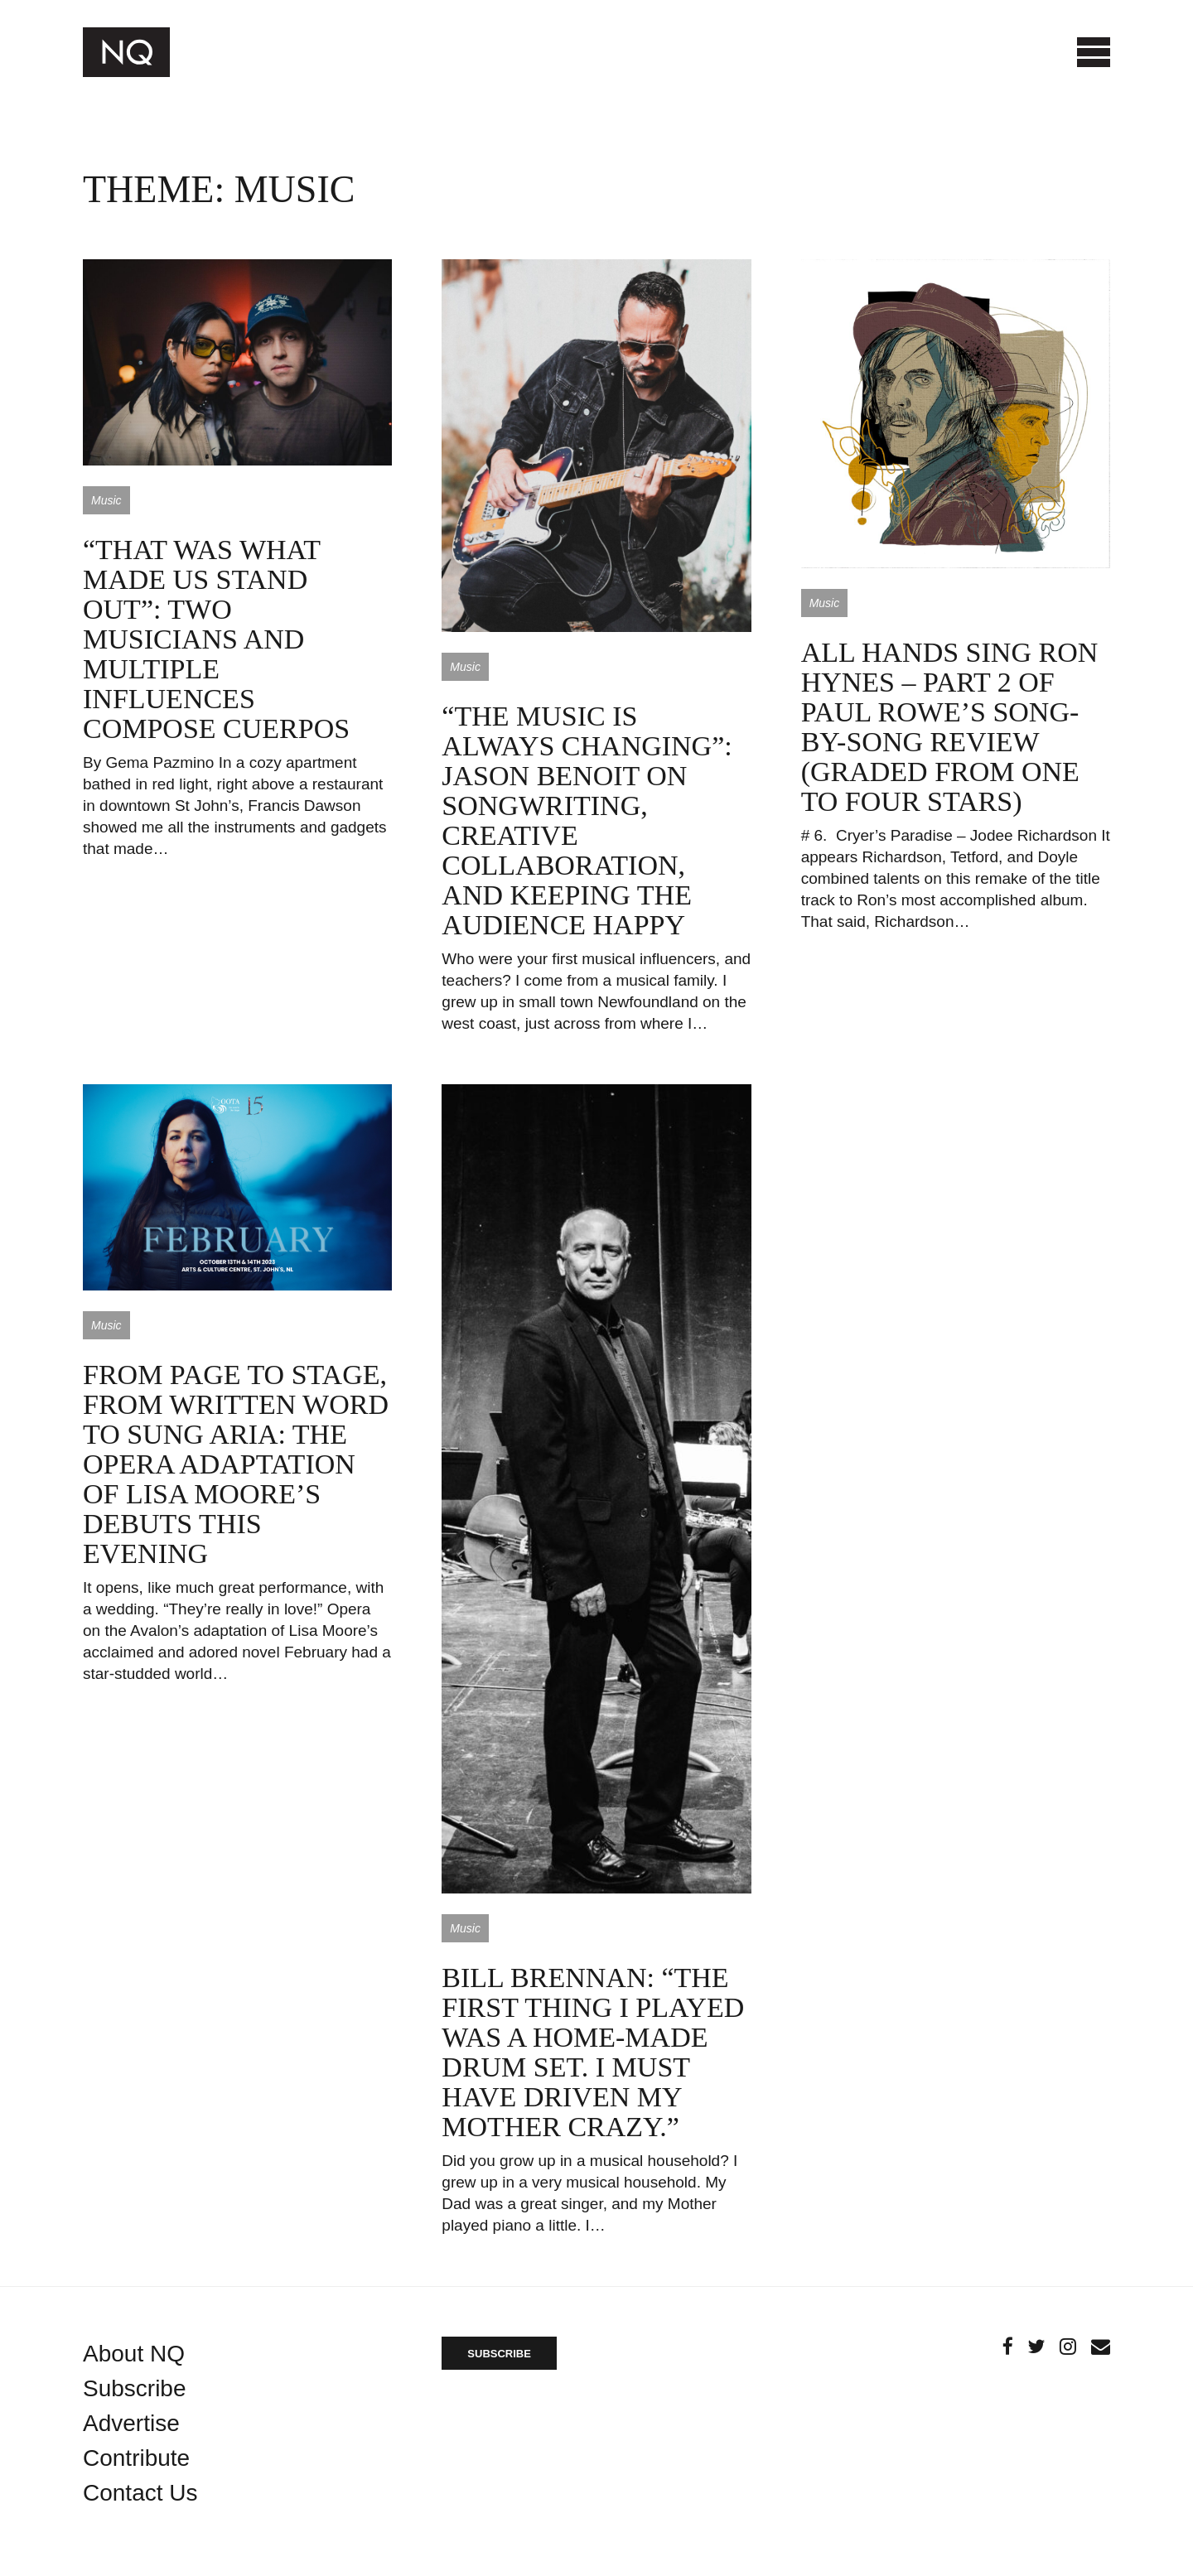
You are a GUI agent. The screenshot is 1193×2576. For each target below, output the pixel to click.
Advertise (131, 2423)
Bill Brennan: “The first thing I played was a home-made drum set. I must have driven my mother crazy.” (593, 2052)
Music (106, 500)
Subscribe (134, 2388)
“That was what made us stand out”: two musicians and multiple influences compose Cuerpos (216, 639)
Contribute (136, 2458)
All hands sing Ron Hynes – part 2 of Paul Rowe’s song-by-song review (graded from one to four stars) (950, 727)
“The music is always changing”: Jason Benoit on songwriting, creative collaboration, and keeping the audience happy (587, 820)
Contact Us (140, 2493)
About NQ (134, 2353)
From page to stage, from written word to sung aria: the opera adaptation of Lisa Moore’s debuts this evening (236, 1464)
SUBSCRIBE (499, 2353)
